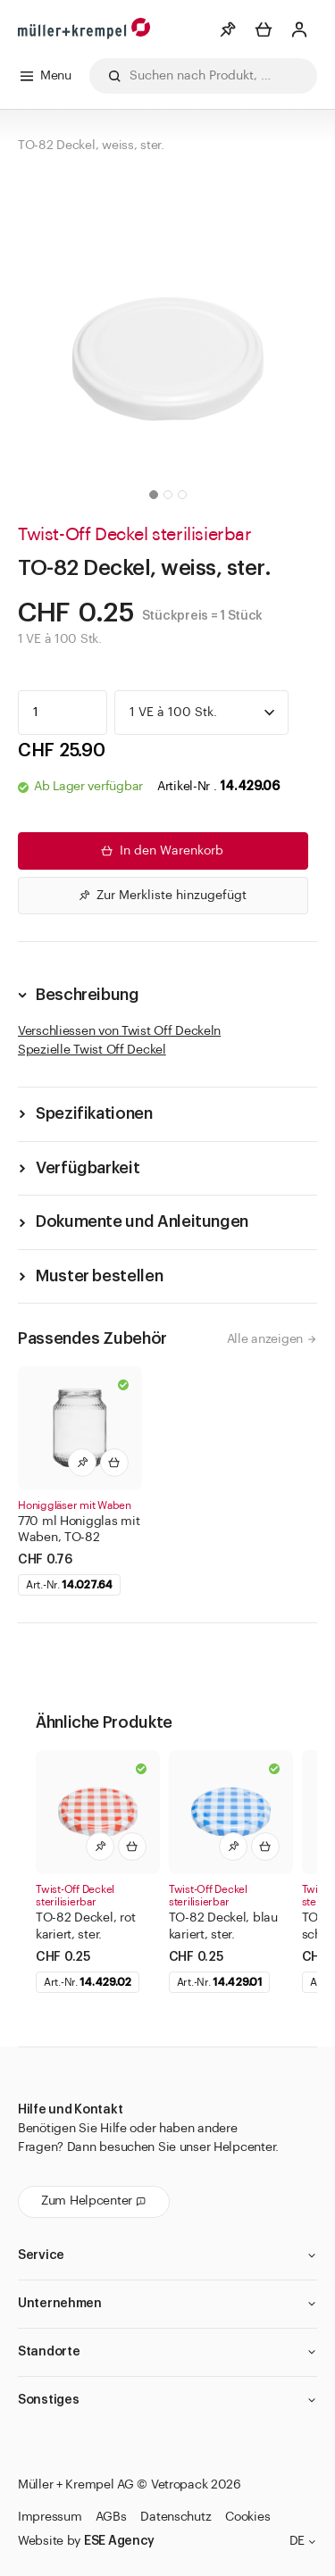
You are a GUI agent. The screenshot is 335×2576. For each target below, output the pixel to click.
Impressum (49, 2517)
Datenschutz (175, 2517)
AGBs (111, 2517)
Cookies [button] (247, 2517)
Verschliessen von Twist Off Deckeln (119, 1031)
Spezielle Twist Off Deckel (92, 1050)
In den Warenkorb (160, 851)
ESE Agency (119, 2541)
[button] (153, 494)
